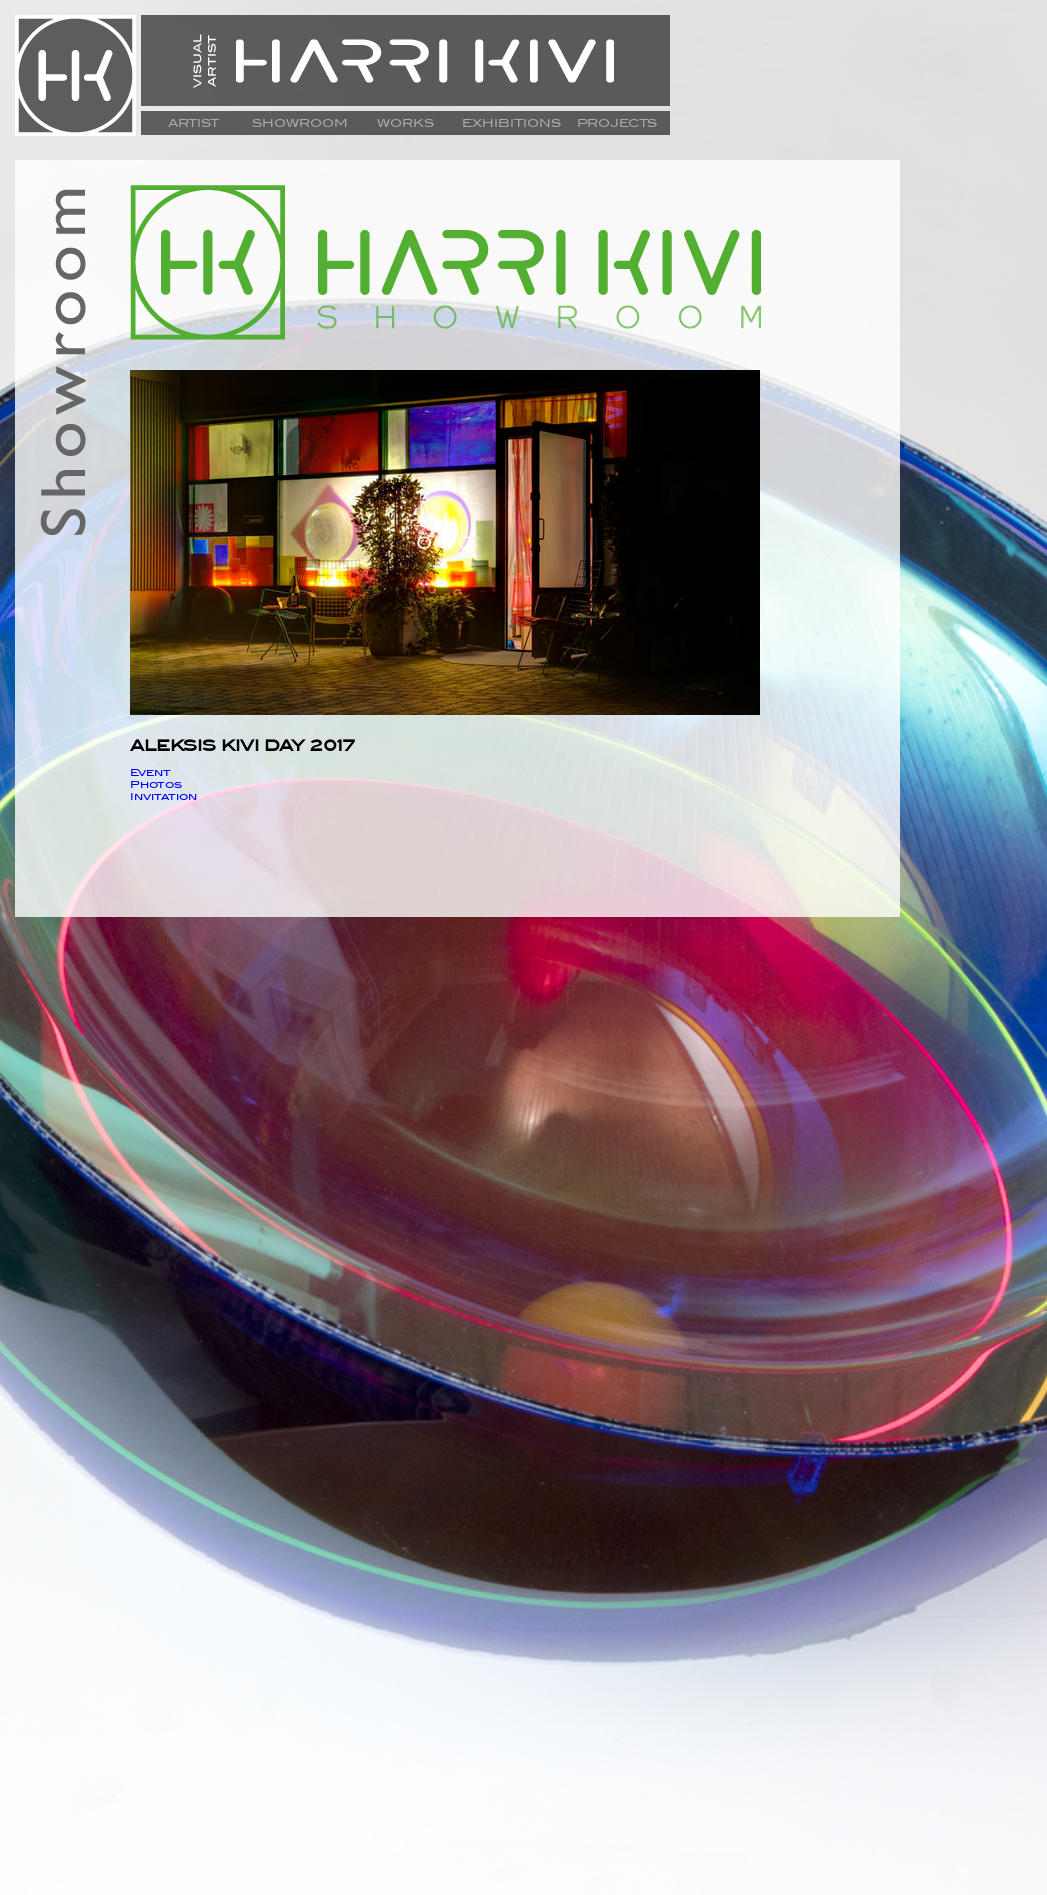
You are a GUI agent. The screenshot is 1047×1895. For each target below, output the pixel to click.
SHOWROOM (300, 123)
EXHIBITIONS (511, 123)
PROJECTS (617, 123)
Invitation (163, 796)
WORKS (405, 123)
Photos (156, 784)
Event (150, 772)
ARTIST (193, 123)
